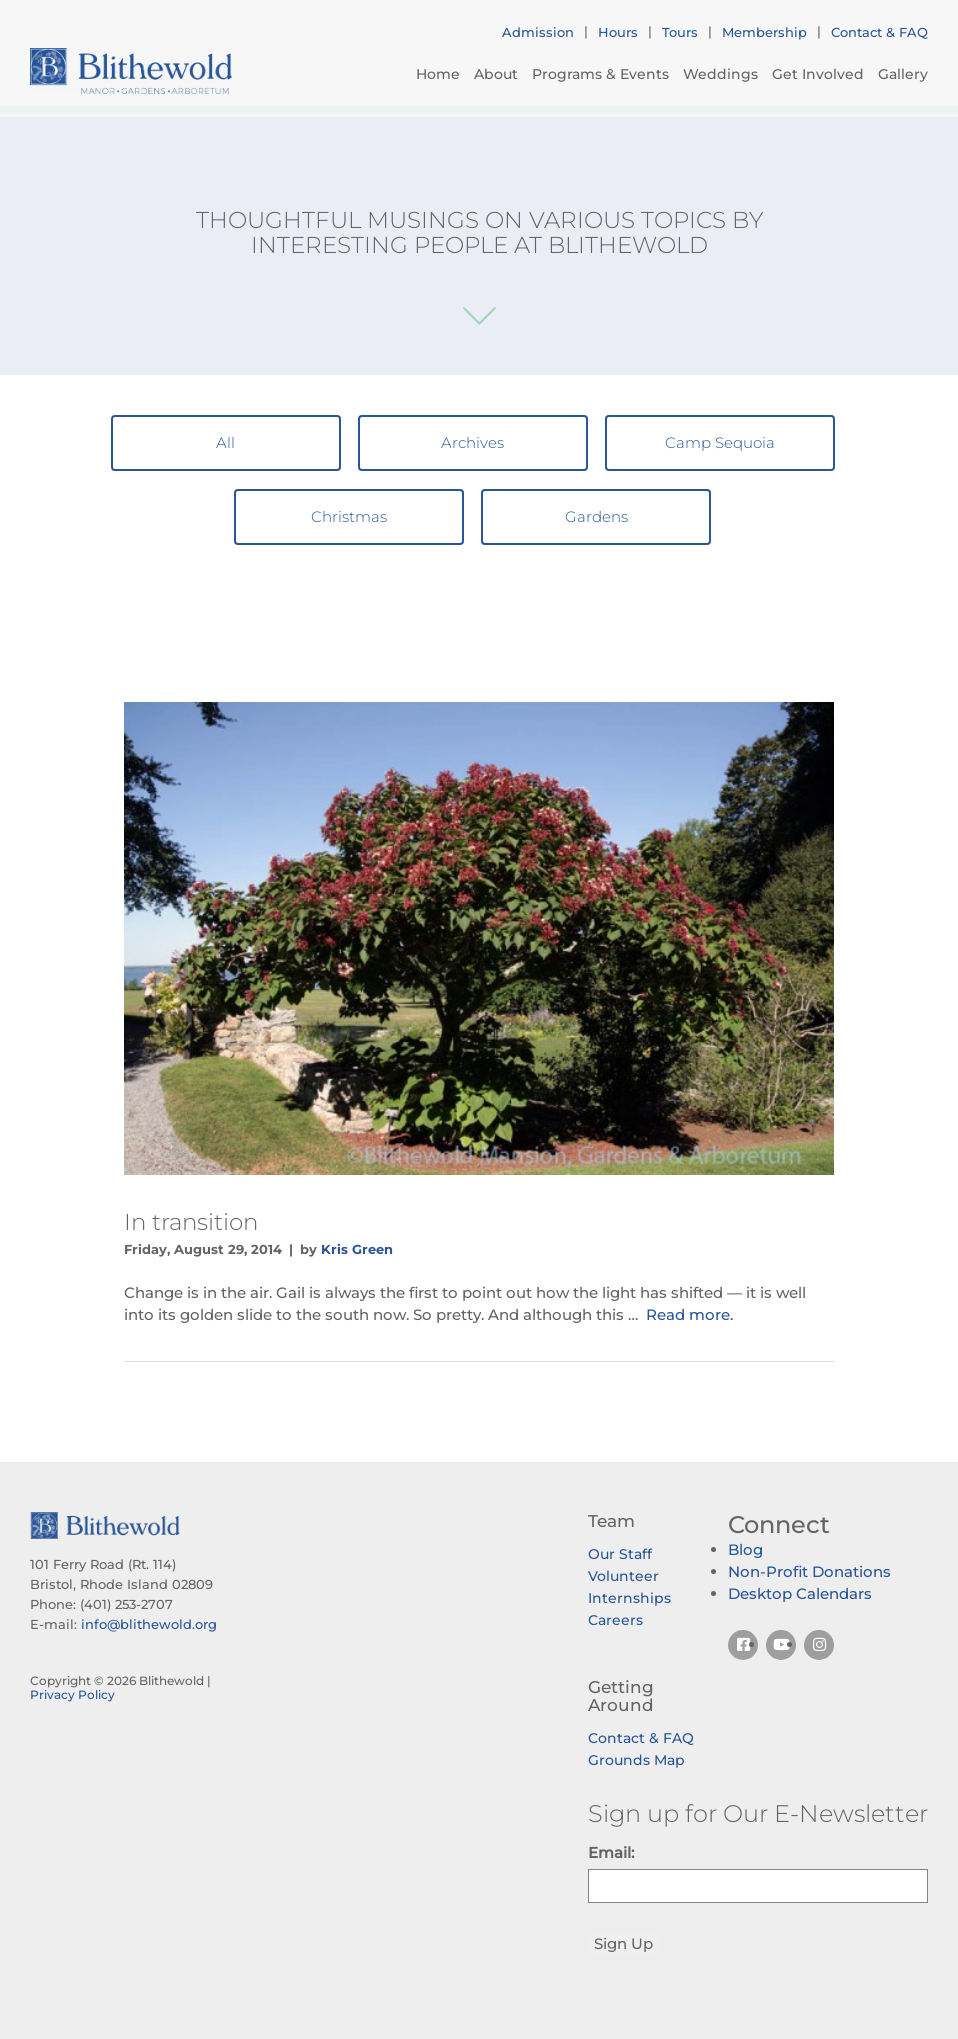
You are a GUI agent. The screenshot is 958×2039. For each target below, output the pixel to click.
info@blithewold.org (149, 1624)
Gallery (903, 74)
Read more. (689, 1314)
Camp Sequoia (720, 442)
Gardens (596, 516)
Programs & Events (600, 74)
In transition (191, 1222)
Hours (618, 32)
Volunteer (623, 1576)
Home (438, 74)
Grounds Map (636, 1760)
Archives (472, 442)
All (225, 442)
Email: (611, 1852)
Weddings (720, 74)
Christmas (349, 516)
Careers (615, 1620)
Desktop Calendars (800, 1593)
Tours (680, 32)
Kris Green (357, 1249)
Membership (764, 32)
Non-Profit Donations (809, 1571)
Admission (538, 32)
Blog (745, 1549)
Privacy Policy (72, 1694)
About (496, 74)
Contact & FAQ (879, 32)
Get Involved (818, 74)
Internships (629, 1598)
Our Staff (620, 1554)
